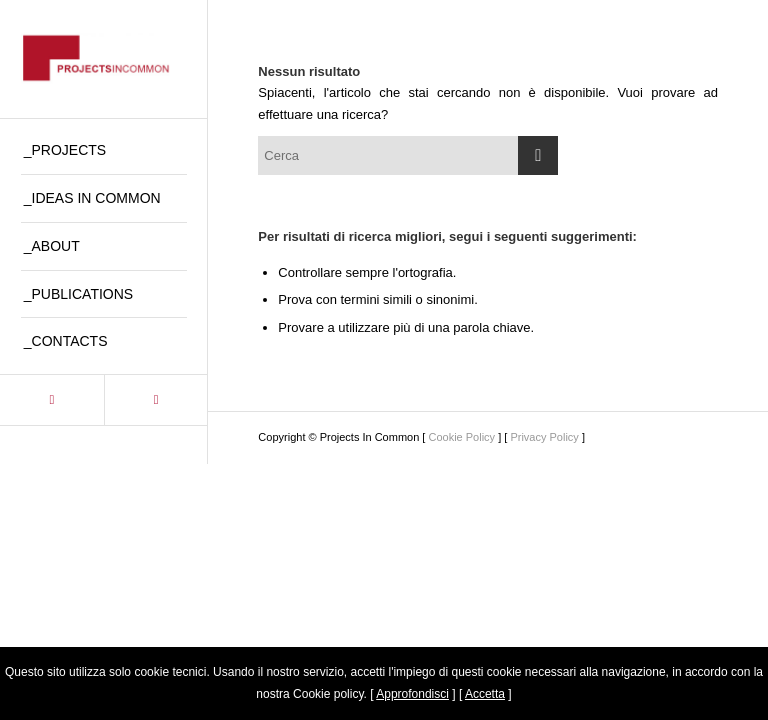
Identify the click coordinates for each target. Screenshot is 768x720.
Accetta (485, 694)
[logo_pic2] (104, 59)
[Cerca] (408, 155)
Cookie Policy (461, 437)
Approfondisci (412, 694)
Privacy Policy (544, 437)
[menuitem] (104, 151)
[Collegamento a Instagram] (156, 400)
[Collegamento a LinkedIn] (52, 400)
